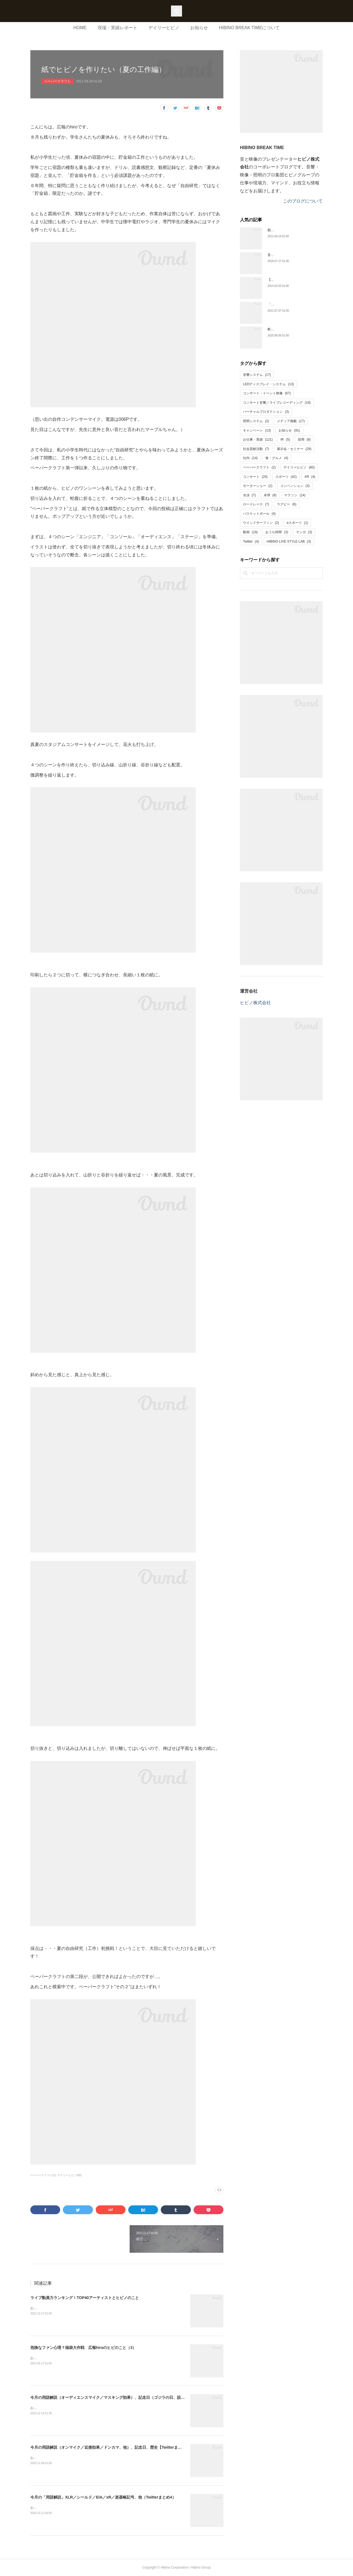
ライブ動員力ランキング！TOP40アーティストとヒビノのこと (84, 2297)
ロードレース (256, 504)
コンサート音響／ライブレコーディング (277, 403)
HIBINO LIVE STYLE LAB (289, 541)
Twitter (251, 541)
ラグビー (286, 504)
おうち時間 (276, 532)
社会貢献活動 (256, 449)
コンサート (255, 477)
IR (285, 439)
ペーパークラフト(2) (43, 2175)
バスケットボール (259, 514)
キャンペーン (257, 430)
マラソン (294, 495)
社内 (250, 458)
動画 (250, 532)
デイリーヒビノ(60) (69, 2175)
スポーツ (285, 477)
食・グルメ (276, 458)
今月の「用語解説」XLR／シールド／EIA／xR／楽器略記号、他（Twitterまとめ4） (103, 2497)
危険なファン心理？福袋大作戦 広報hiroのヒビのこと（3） (83, 2347)
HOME (80, 27)
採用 (304, 439)
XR (309, 477)
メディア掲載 (291, 421)
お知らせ (199, 27)
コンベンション (295, 486)
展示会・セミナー (294, 449)
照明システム (256, 421)
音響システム (257, 375)
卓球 (270, 495)
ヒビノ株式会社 (255, 1002)
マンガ (304, 532)
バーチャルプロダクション (266, 412)
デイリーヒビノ (163, 27)
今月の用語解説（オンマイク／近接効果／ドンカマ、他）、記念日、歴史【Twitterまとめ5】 (111, 2447)
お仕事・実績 (258, 439)
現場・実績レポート (117, 27)
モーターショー (257, 486)
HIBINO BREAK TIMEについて (249, 27)
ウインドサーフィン (261, 523)
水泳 (249, 495)
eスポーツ (297, 523)
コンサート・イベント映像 (267, 393)
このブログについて (303, 201)
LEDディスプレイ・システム (268, 384)
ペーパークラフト (57, 81)
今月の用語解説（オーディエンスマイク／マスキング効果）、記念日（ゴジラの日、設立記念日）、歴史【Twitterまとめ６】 (138, 2397)
